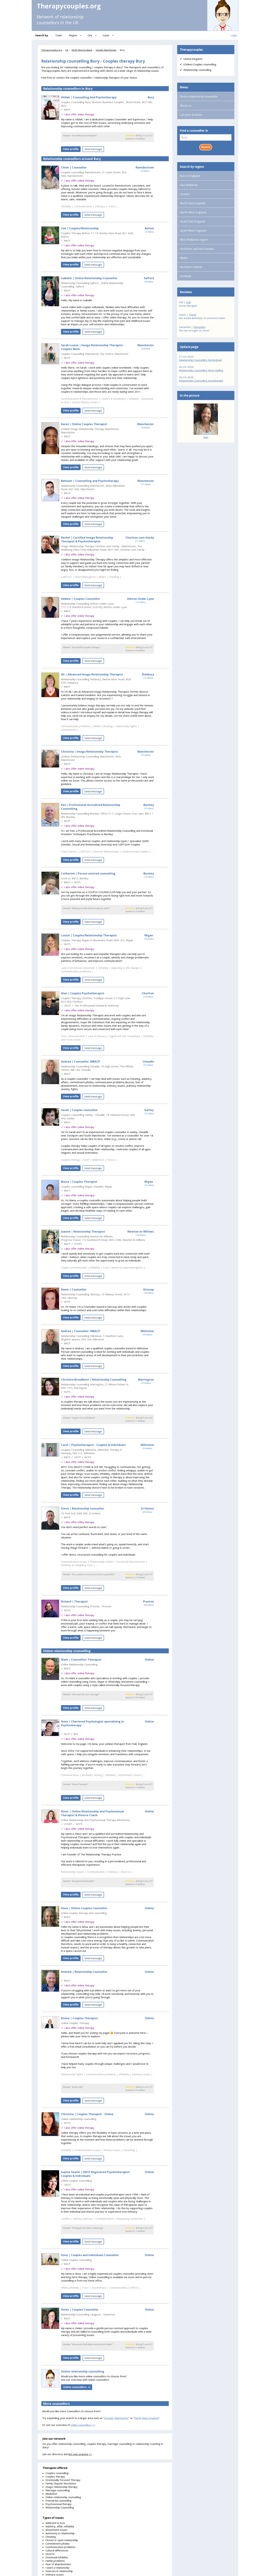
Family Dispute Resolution (60, 2483)
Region (73, 35)
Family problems (55, 2560)
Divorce (50, 2554)
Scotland (185, 276)
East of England (190, 176)
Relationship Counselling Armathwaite (201, 380)
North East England (192, 203)
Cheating (50, 2536)
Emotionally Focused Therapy (62, 2480)
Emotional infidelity (56, 2557)
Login (234, 35)
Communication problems (60, 2547)
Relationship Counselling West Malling (201, 370)
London (185, 194)
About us (185, 105)
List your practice (191, 115)
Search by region (192, 167)
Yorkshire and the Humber (197, 249)
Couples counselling (57, 2473)
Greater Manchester (116, 2418)
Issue (106, 35)
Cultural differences (56, 2550)
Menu (184, 87)
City (90, 35)
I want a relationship (57, 2567)
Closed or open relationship (61, 2540)
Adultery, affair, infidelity (59, 2526)
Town (58, 35)
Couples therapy (55, 2476)
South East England (192, 221)
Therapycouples (191, 50)
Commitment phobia (57, 2543)
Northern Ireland (191, 267)
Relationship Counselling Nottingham (200, 360)
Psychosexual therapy (58, 2504)
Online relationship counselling (63, 2497)
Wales (184, 258)
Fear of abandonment (58, 2564)
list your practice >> (80, 2454)
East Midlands (189, 185)
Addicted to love (55, 2523)
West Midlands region (194, 240)
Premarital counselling (58, 2500)
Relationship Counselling (59, 2507)
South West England (193, 230)
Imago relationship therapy (61, 2487)
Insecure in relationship (59, 2571)
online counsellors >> (83, 2425)
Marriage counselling (57, 2490)
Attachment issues (56, 2529)
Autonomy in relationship (60, 2533)
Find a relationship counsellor (199, 96)
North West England (146, 2418)
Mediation (51, 2493)
